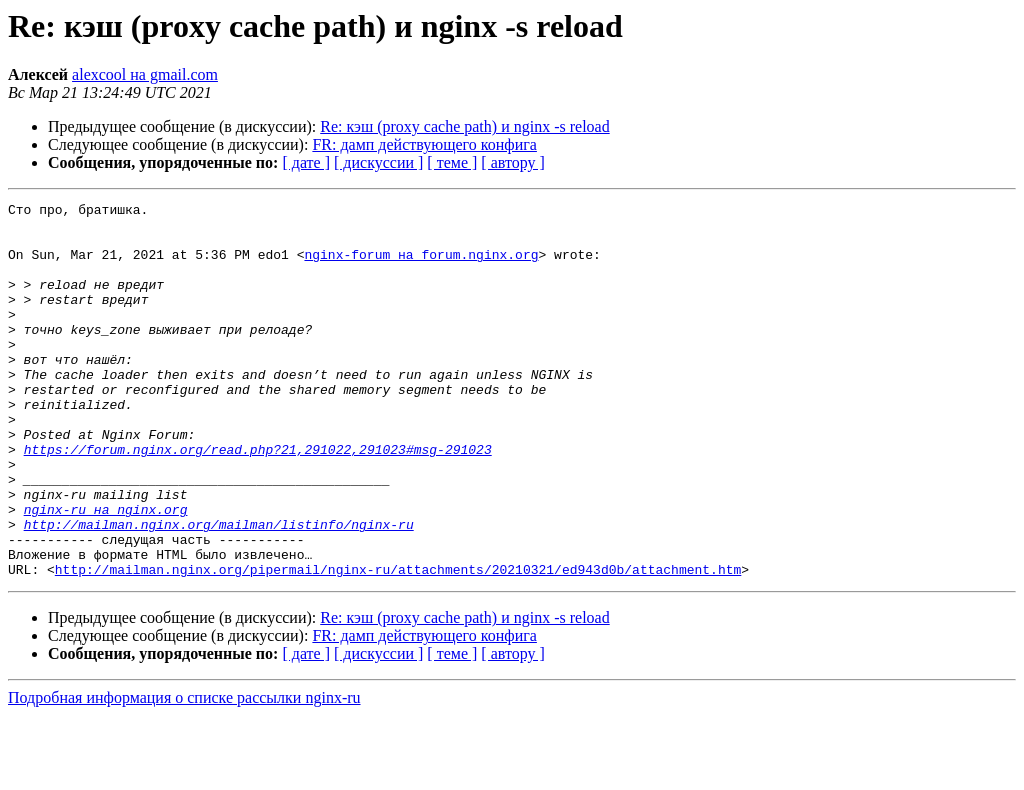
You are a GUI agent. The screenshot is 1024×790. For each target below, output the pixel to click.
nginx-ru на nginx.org (106, 572)
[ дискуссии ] (378, 162)
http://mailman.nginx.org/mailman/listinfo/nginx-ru (219, 590)
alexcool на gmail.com (145, 74)
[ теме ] (452, 162)
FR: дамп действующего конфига (424, 144)
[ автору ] (512, 162)
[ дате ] (306, 162)
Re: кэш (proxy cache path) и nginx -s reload (464, 126)
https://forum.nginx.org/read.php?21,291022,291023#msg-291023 (258, 500)
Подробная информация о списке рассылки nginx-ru (184, 772)
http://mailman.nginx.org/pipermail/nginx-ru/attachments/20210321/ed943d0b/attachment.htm (398, 644)
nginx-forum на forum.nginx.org (421, 266)
